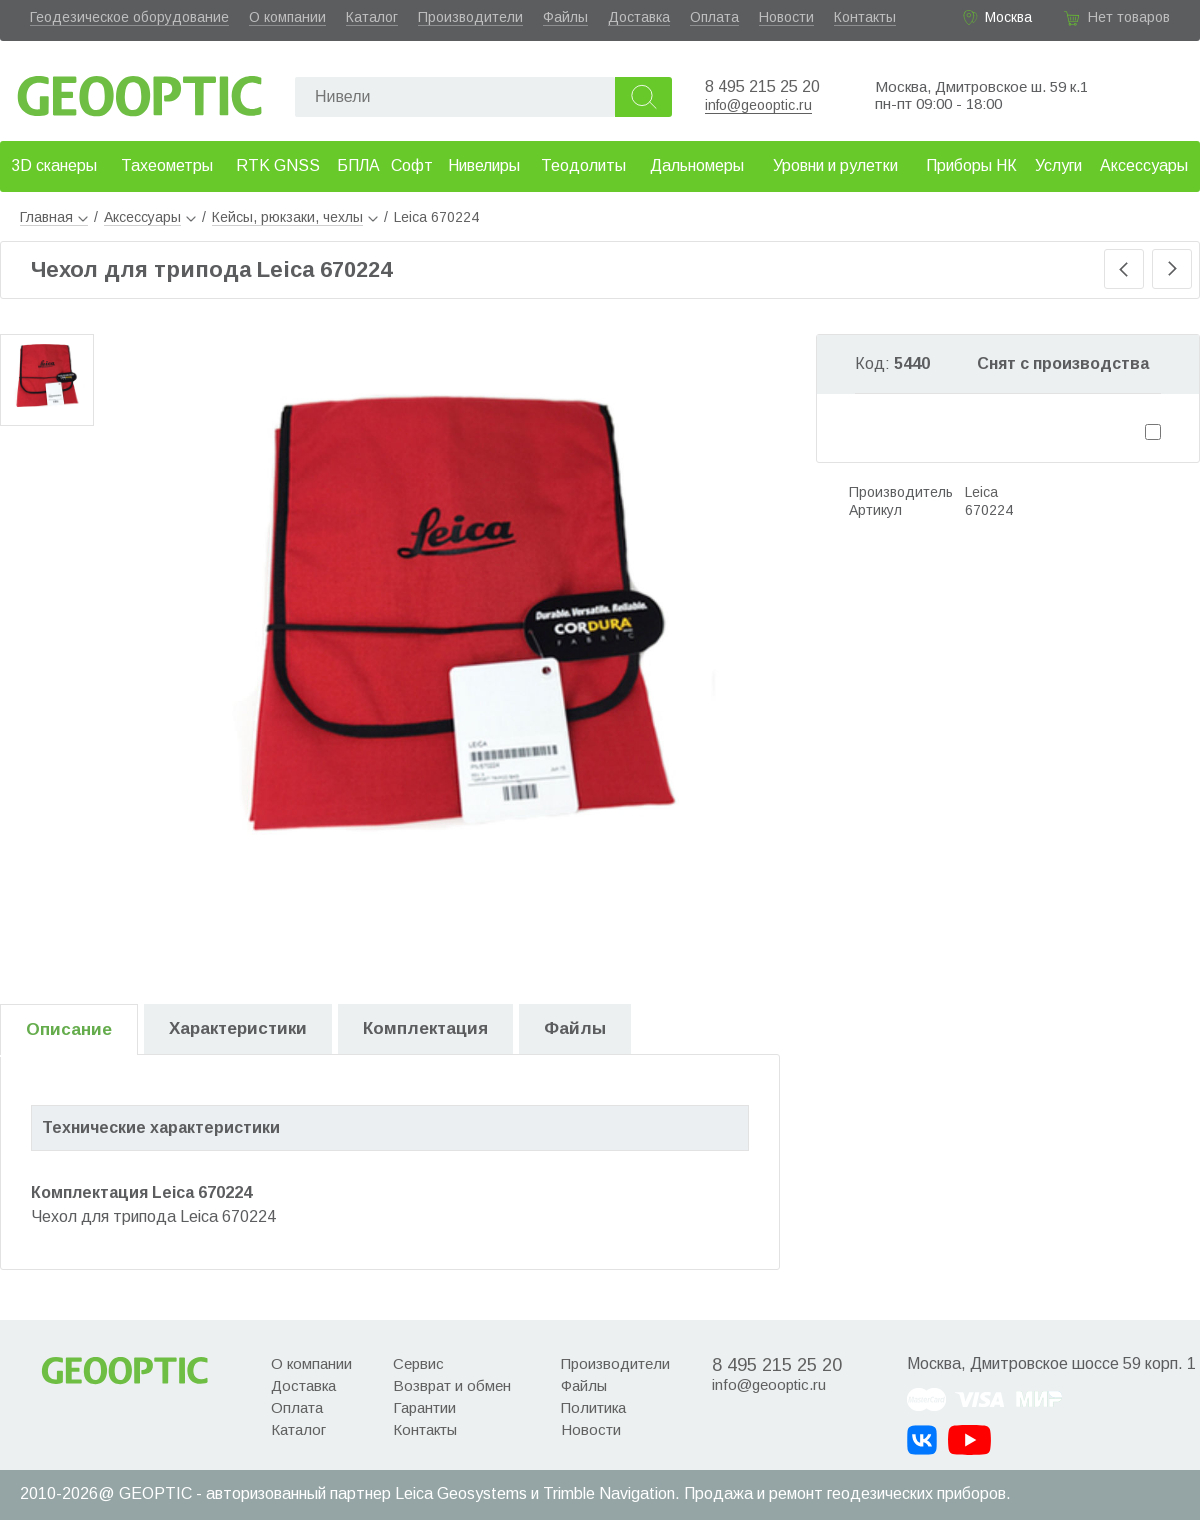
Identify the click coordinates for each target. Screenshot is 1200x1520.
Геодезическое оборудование (129, 17)
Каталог (372, 17)
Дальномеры (697, 165)
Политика (593, 1407)
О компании (287, 17)
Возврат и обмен (452, 1385)
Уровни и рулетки (835, 165)
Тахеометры (167, 165)
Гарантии (424, 1407)
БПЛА (358, 165)
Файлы (565, 17)
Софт (412, 165)
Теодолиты (583, 165)
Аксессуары (1144, 165)
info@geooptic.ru (758, 105)
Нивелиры (484, 165)
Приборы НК (971, 165)
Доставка (639, 17)
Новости (786, 17)
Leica (981, 492)
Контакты (865, 17)
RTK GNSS (278, 165)
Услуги (1058, 165)
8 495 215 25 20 (762, 86)
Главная (54, 217)
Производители (470, 17)
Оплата (714, 17)
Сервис (418, 1363)
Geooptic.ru (140, 90)
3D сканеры (54, 165)
